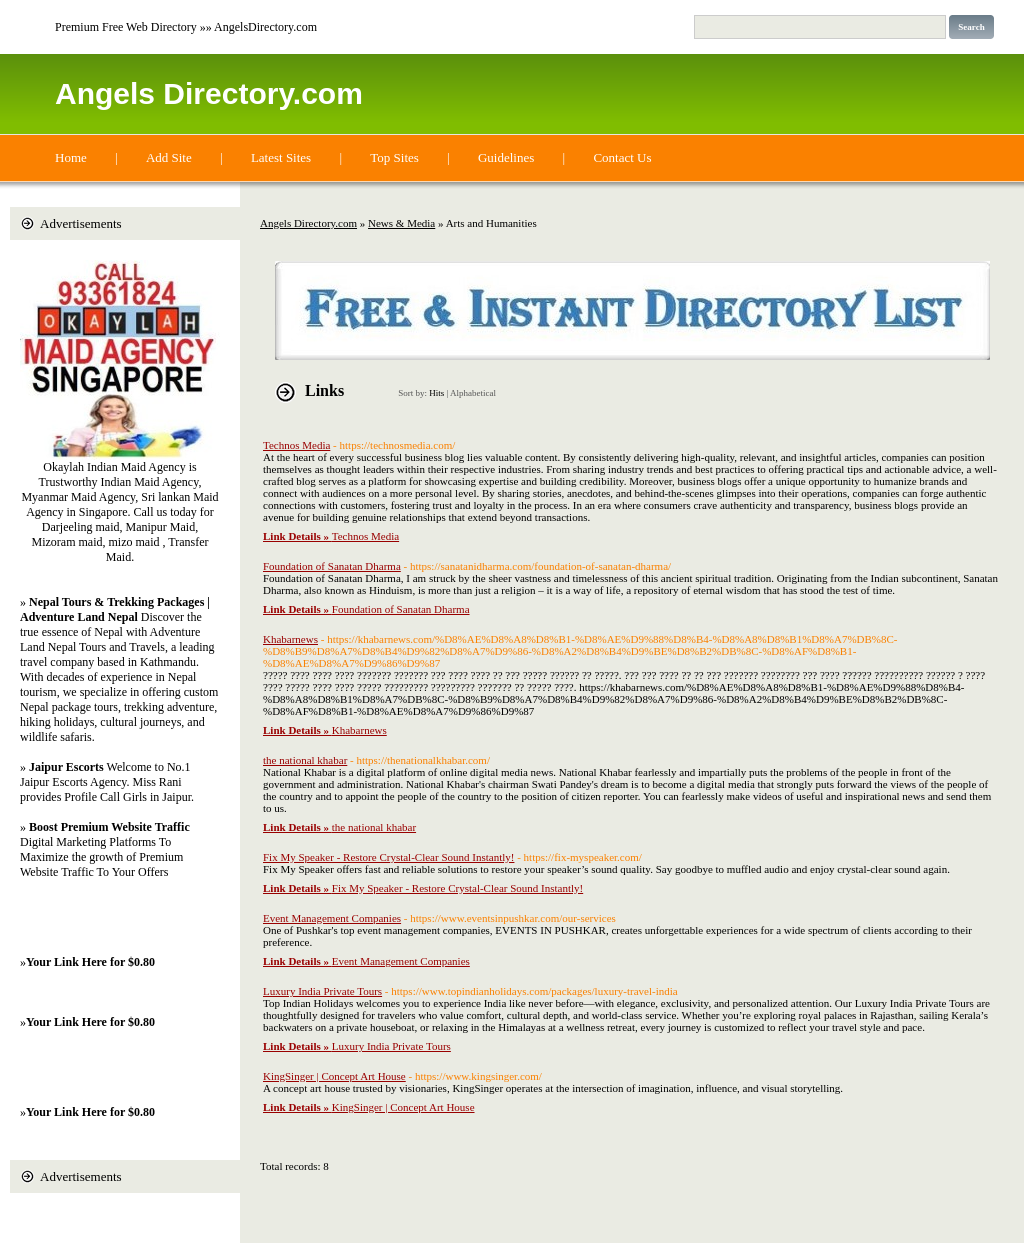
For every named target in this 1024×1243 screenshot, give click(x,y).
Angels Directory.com (209, 93)
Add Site (169, 157)
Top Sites (394, 157)
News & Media (401, 223)
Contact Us (622, 157)
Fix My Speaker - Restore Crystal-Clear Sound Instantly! (388, 857)
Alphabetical (473, 393)
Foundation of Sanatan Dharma (332, 566)
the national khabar (305, 760)
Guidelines (506, 157)
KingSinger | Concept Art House (334, 1076)
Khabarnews (290, 639)
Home (71, 157)
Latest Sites (281, 157)
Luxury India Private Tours (322, 991)
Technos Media (296, 445)
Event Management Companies (332, 918)
